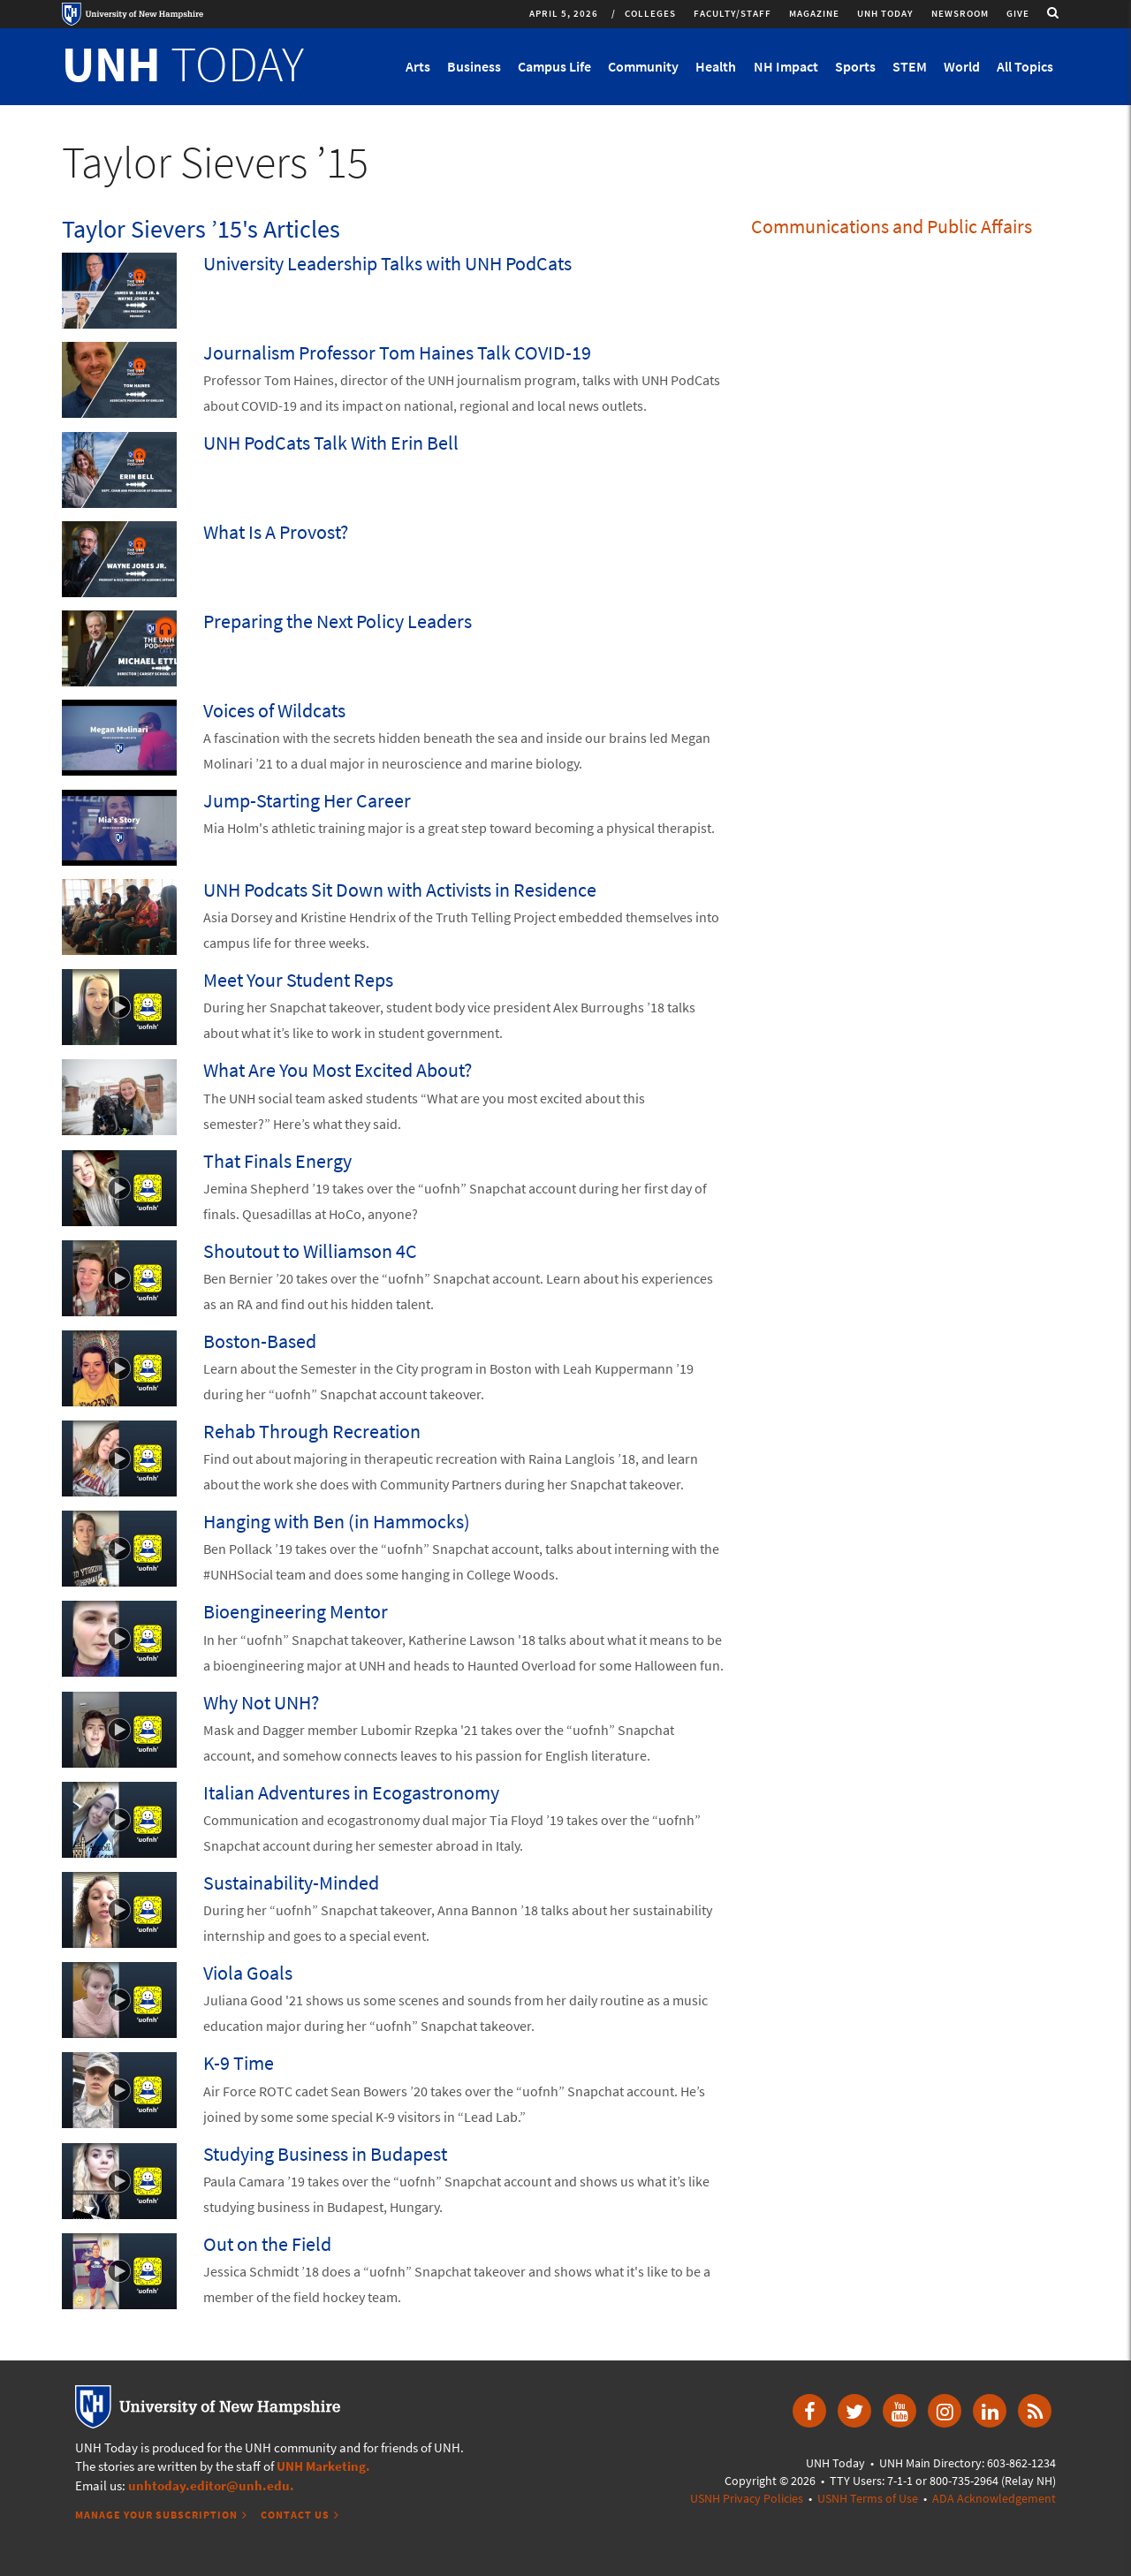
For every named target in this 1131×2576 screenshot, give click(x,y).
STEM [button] (909, 66)
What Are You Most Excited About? (337, 1069)
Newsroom (960, 13)
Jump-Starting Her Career (307, 800)
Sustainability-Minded (291, 1882)
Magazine (814, 13)
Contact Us (295, 2514)
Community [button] (643, 66)
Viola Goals (247, 1972)
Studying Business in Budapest (325, 2153)
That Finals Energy (277, 1160)
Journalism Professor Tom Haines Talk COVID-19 (397, 352)
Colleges (650, 13)
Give (1017, 13)
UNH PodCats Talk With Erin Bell (331, 442)
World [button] (962, 66)
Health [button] (715, 66)
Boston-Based (259, 1341)
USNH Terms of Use (867, 2498)
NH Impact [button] (786, 66)
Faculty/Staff (732, 13)
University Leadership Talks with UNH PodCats (387, 263)
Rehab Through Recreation (312, 1431)
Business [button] (474, 66)
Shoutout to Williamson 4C (310, 1251)
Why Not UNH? (261, 1702)
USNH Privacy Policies (746, 2498)
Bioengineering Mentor (295, 1611)
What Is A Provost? (275, 531)
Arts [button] (418, 66)
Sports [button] (855, 66)
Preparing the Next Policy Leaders (337, 621)
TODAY (183, 64)
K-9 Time (238, 2062)
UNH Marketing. (323, 2466)
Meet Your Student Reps (298, 979)
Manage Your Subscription (156, 2514)
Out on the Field (267, 2243)
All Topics (1025, 66)
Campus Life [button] (554, 66)
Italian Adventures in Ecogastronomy (351, 1792)
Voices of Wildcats (274, 710)
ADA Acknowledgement (994, 2498)
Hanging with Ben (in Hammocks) (336, 1521)
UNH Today (885, 13)
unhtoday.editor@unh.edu (209, 2485)
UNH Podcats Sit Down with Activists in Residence (399, 889)
